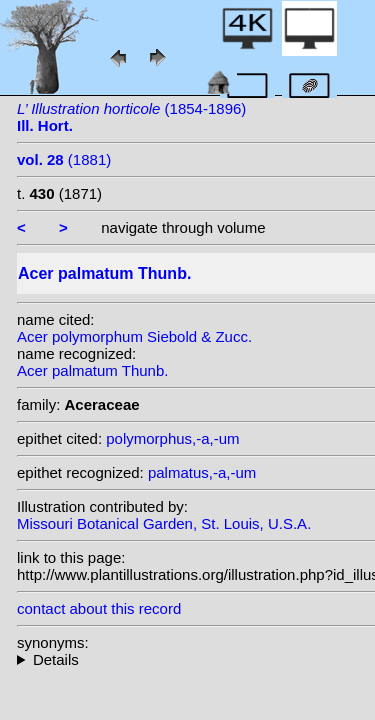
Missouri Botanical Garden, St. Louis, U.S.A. (164, 523)
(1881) (64, 159)
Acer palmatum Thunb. (92, 370)
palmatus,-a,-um (202, 472)
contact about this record (99, 608)
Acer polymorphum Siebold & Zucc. (134, 336)
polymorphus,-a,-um (172, 438)
